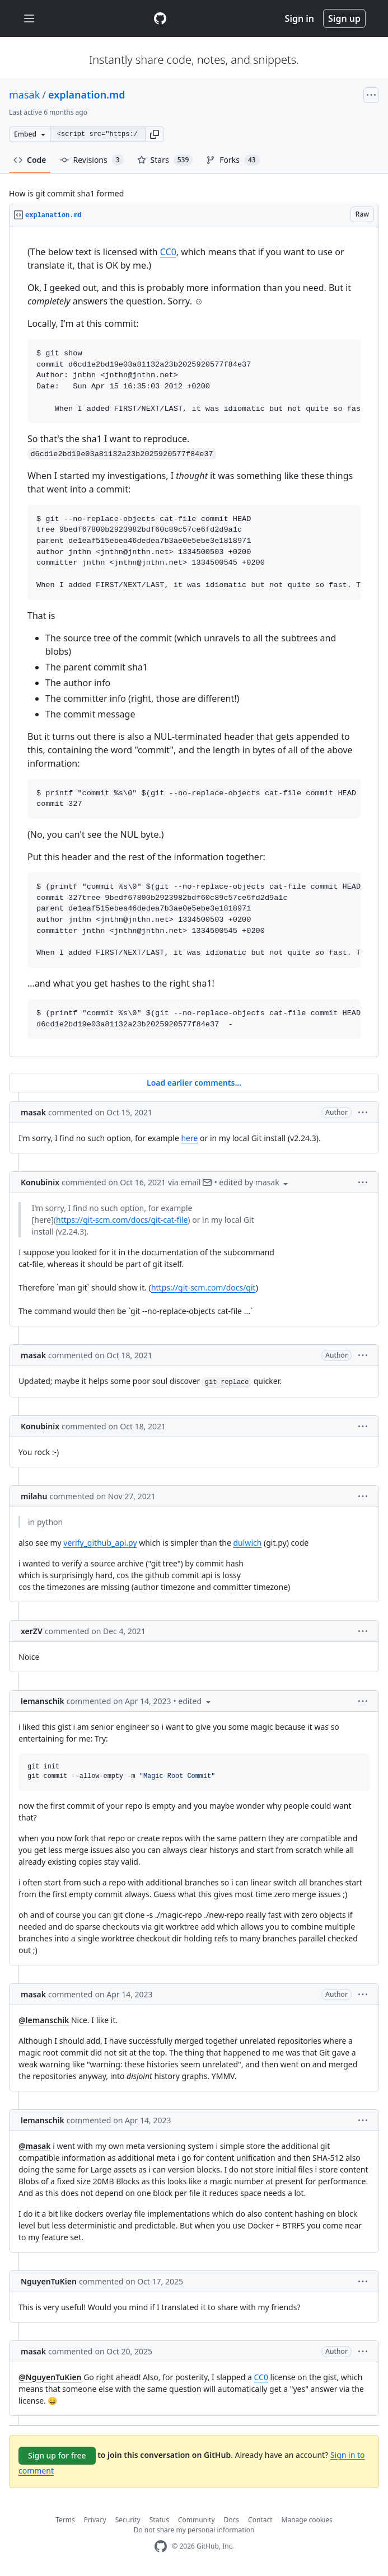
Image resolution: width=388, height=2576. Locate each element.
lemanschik (42, 1701)
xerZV (32, 1631)
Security (128, 2520)
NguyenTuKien (49, 2281)
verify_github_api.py (100, 1542)
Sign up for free (57, 2455)
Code (29, 159)
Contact (260, 2520)
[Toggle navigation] (29, 19)
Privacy (95, 2520)
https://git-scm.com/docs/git (203, 1287)
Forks (232, 160)
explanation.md (86, 94)
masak (24, 94)
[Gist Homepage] (160, 18)
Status (159, 2520)
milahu (34, 1496)
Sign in (299, 18)
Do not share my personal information (194, 2530)
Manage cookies (307, 2520)
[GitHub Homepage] (160, 2547)
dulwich (247, 1542)
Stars (165, 160)
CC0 (168, 252)
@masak (34, 2146)
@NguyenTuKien (50, 2377)
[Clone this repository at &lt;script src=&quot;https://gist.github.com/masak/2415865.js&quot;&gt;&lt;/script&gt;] (97, 134)
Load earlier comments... (194, 1082)
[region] (194, 642)
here (189, 1138)
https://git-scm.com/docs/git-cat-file (122, 1219)
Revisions (92, 160)
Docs (232, 2520)
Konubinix (40, 1182)
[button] (154, 134)
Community (196, 2520)
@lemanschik (43, 2020)
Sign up (344, 18)
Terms (65, 2520)
